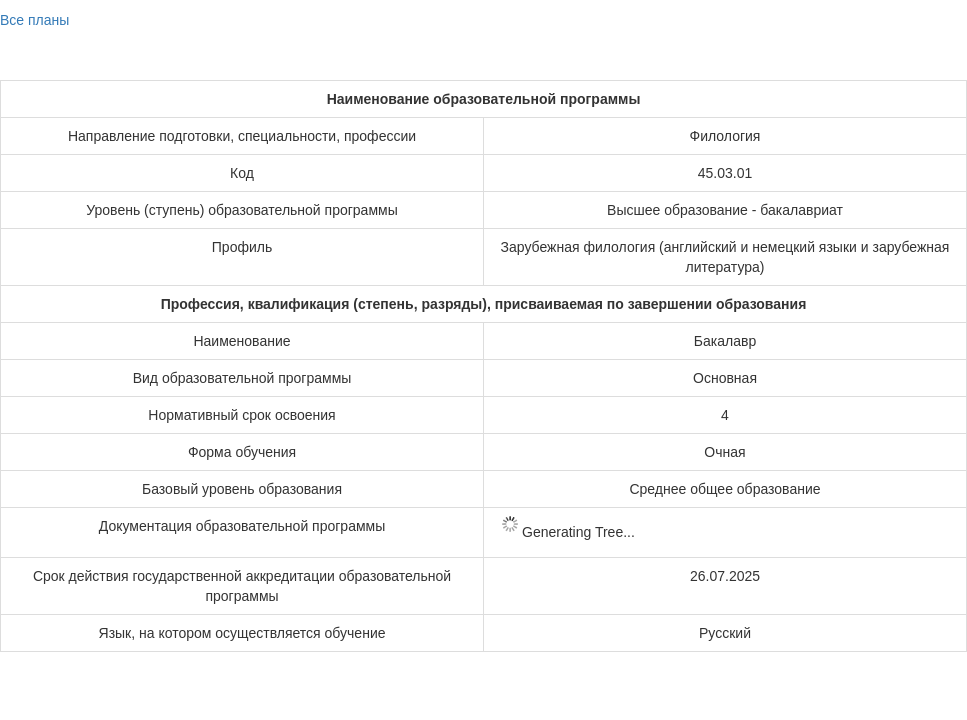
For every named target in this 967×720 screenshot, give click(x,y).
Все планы (34, 20)
